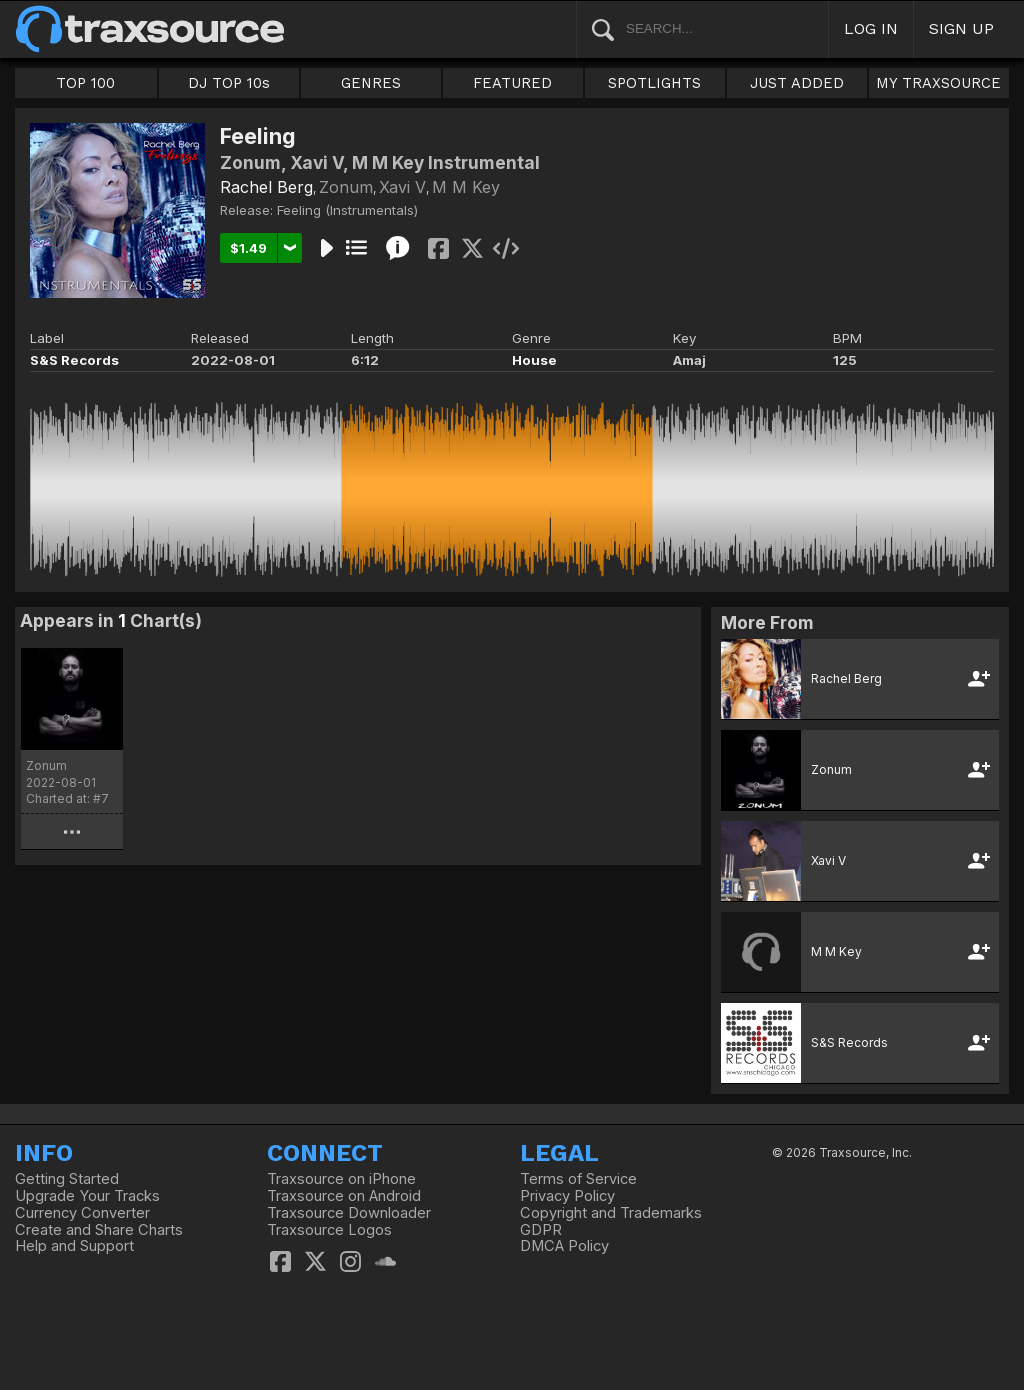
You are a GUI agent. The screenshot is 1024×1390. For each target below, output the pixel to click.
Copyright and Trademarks (611, 1213)
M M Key (466, 187)
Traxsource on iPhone (341, 1179)
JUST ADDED (797, 83)
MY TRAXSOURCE (938, 83)
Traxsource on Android (344, 1196)
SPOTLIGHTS (654, 83)
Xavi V (402, 187)
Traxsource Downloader (349, 1213)
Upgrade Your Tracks (87, 1196)
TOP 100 (85, 83)
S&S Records (74, 360)
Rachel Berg (266, 187)
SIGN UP (961, 28)
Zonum (346, 187)
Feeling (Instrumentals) (347, 210)
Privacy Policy (567, 1196)
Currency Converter (82, 1213)
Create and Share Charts (99, 1230)
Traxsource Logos (329, 1230)
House (534, 360)
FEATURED (512, 83)
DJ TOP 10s (229, 83)
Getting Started (67, 1179)
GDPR (541, 1230)
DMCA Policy (564, 1246)
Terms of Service (578, 1179)
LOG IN (871, 28)
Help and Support (74, 1246)
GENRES (371, 83)
